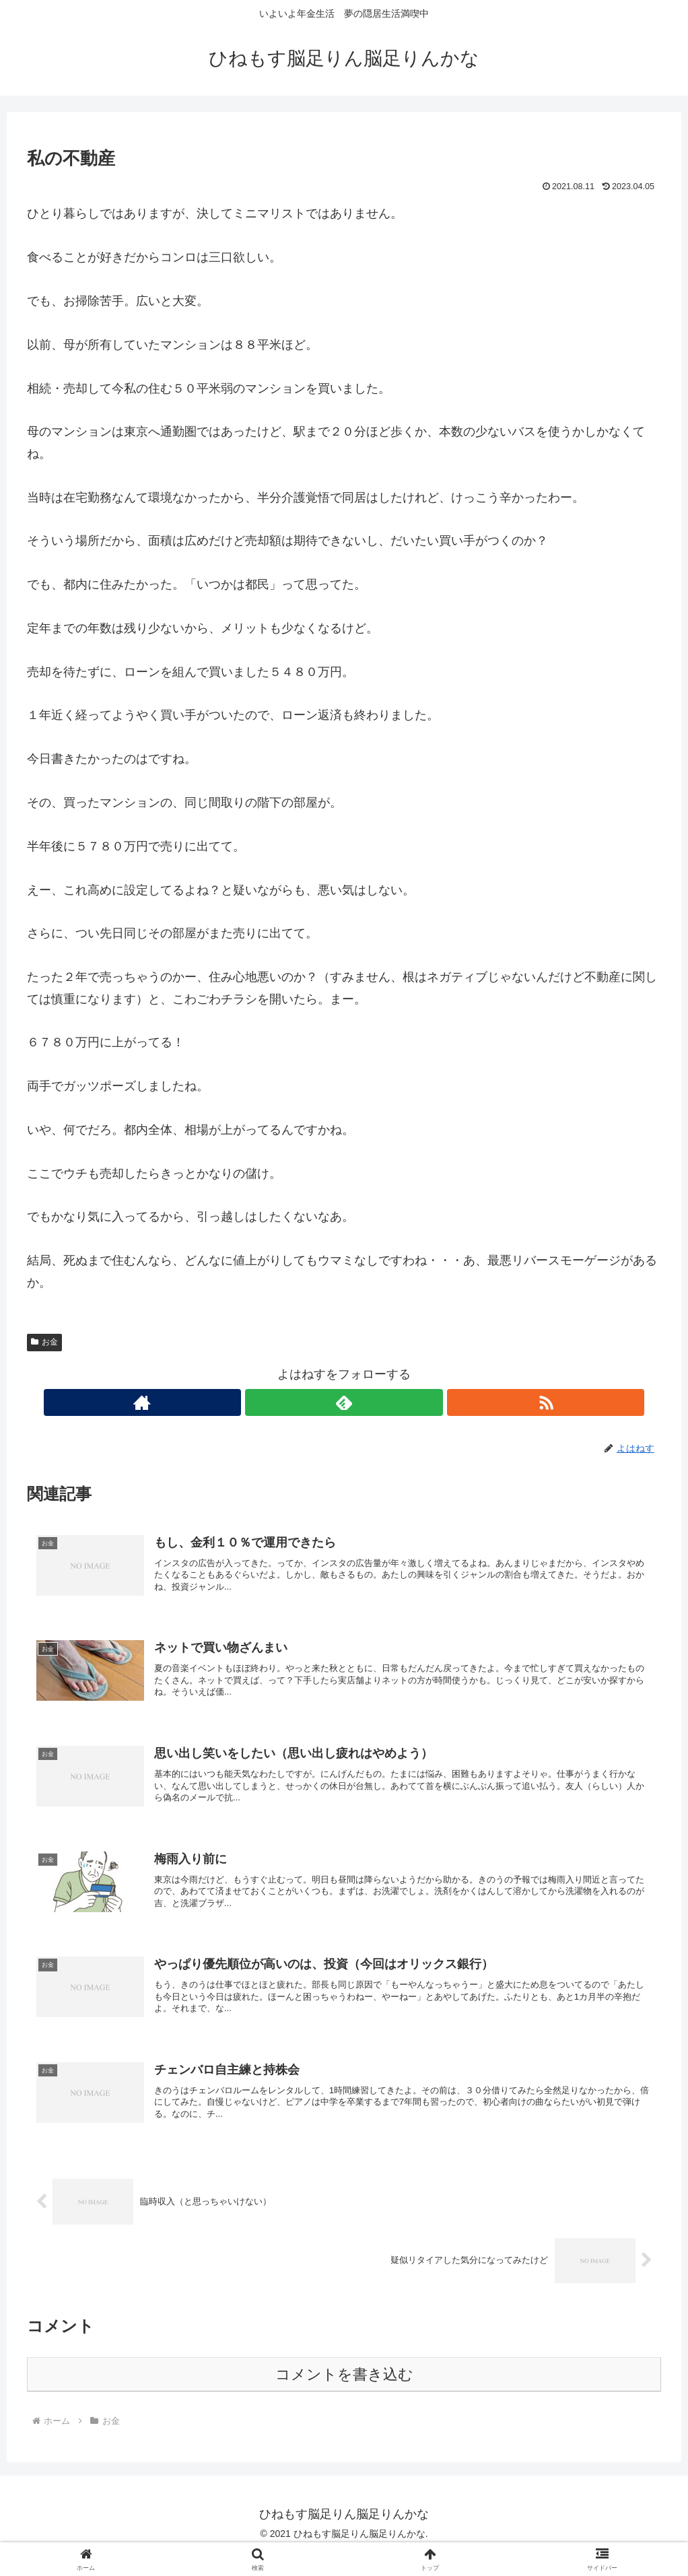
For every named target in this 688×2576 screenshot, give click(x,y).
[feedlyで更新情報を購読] (344, 1402)
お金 (44, 1342)
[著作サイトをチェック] (313, 1402)
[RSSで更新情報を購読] (375, 1402)
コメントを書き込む (344, 2396)
